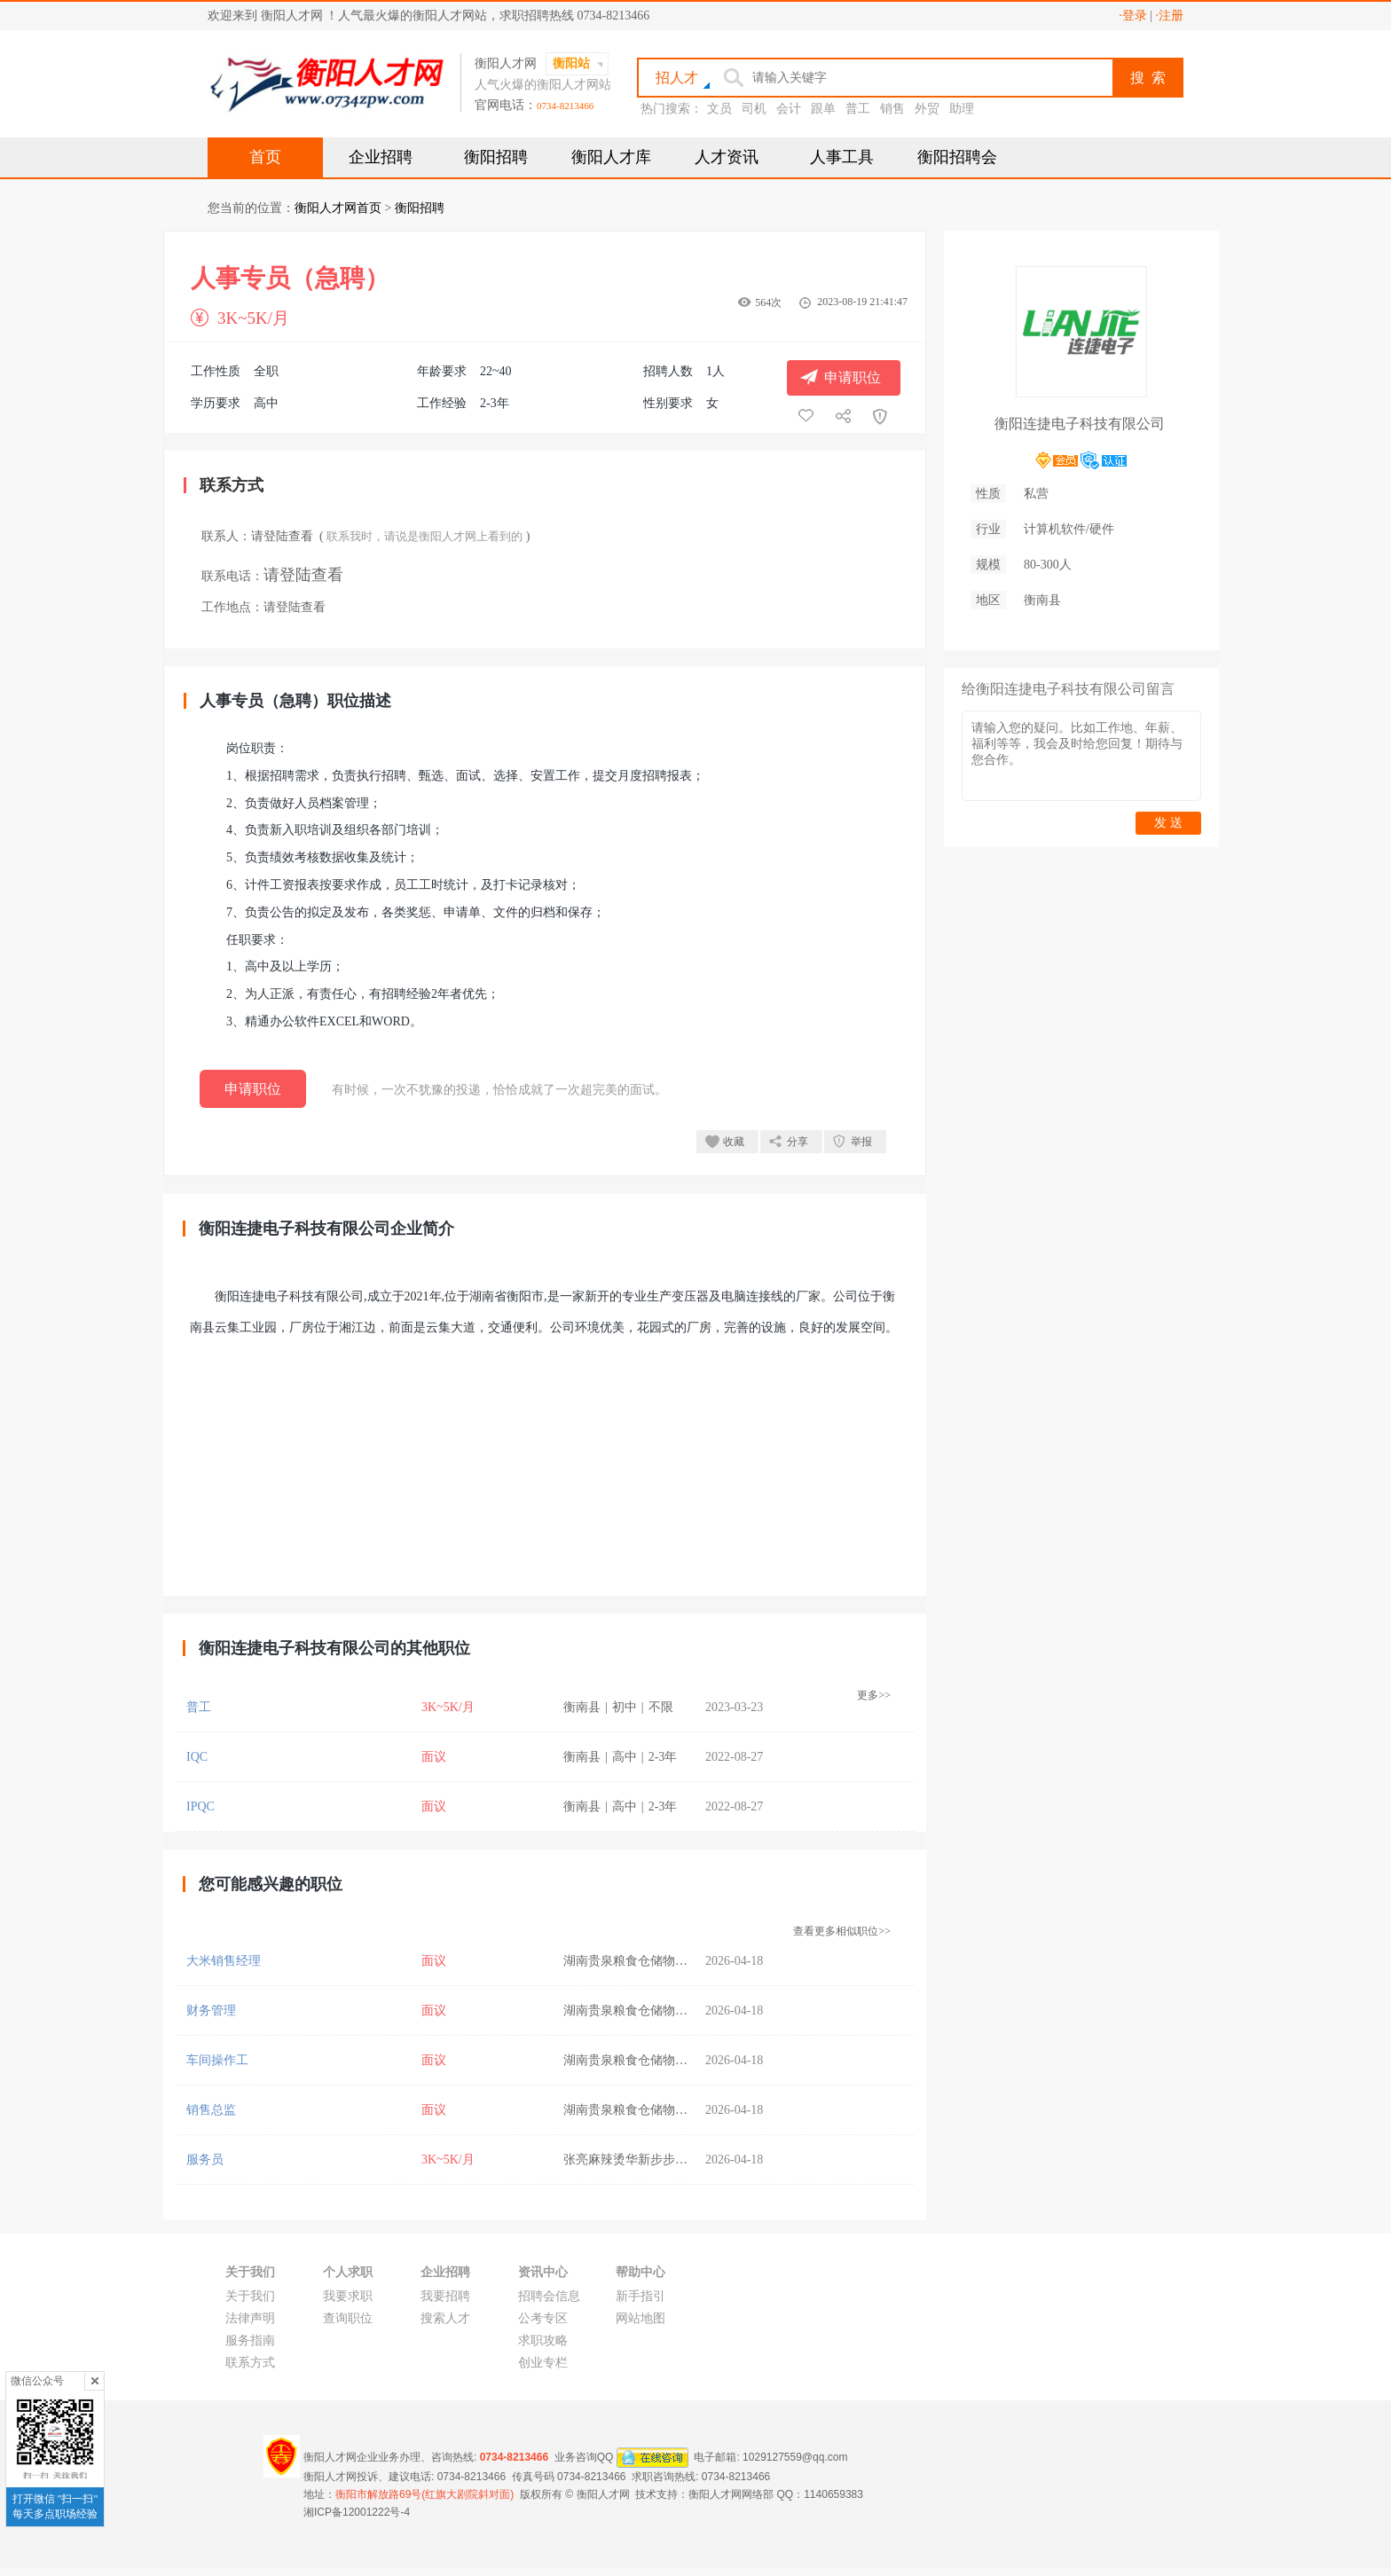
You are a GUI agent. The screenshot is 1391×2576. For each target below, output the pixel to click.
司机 (754, 108)
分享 (797, 1141)
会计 (788, 108)
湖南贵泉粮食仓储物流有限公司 (650, 1960)
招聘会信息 (549, 2296)
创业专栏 (543, 2362)
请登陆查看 (282, 536)
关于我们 (250, 2296)
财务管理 (211, 2010)
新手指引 (640, 2296)
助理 (961, 108)
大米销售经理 (223, 1960)
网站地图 (640, 2318)
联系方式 (250, 2362)
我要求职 (348, 2296)
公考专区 (543, 2318)
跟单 (823, 108)
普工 (857, 108)
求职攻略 (543, 2340)
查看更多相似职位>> (842, 1931)
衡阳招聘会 (957, 157)
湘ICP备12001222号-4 (356, 2512)
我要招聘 (445, 2296)
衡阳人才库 (611, 157)
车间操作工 (217, 2060)
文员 (719, 108)
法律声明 (250, 2318)
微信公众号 (37, 2381)
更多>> (874, 1695)
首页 (265, 157)
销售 (892, 108)
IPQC (200, 1806)
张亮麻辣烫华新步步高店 (631, 2159)
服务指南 (250, 2340)
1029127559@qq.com (795, 2457)
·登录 (1133, 15)
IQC (197, 1756)
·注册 (1170, 15)
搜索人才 (445, 2318)
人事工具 (842, 157)
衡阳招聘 (496, 157)
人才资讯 (726, 157)
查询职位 (348, 2318)
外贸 (927, 108)
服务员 (205, 2159)
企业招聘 (381, 157)
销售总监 (211, 2110)
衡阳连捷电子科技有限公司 (1079, 423)
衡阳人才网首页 (338, 208)
